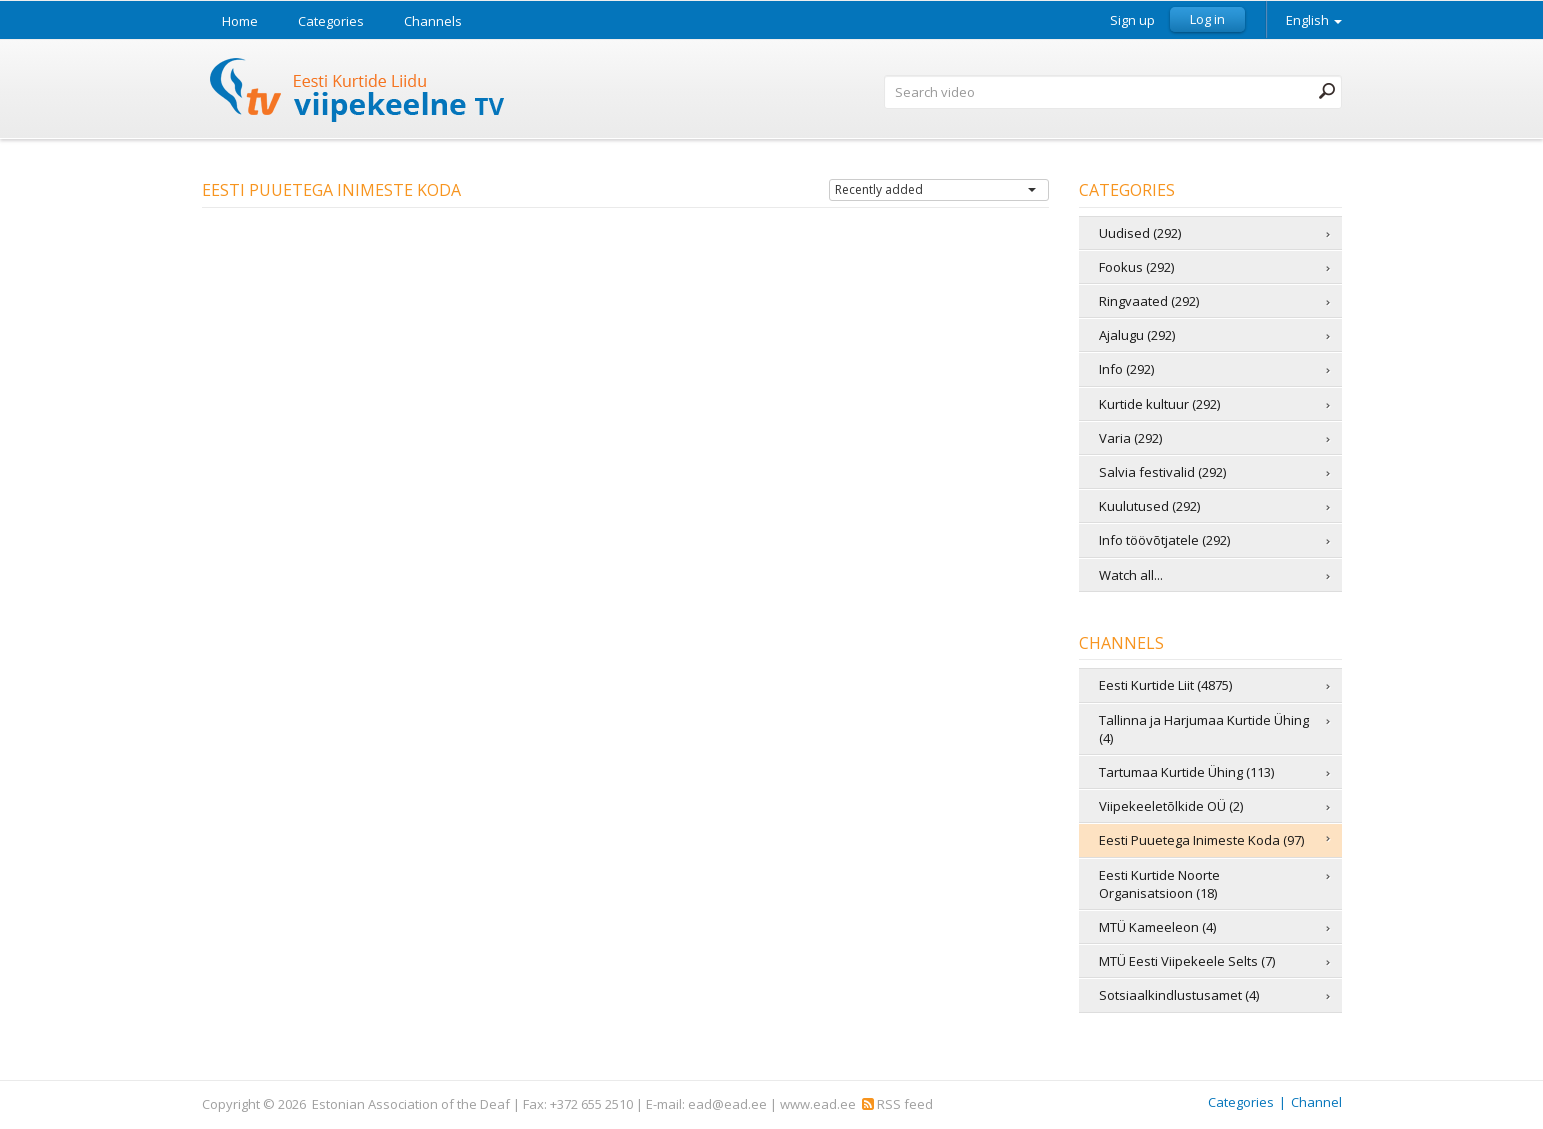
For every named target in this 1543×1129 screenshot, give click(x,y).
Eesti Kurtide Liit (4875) (1165, 685)
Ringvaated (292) (1149, 301)
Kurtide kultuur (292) (1159, 404)
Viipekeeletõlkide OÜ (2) (1171, 806)
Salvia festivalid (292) (1162, 472)
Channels (433, 21)
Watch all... (1131, 575)
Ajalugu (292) (1137, 335)
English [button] (1314, 20)
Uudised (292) (1140, 233)
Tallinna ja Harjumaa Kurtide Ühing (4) (1204, 729)
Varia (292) (1130, 438)
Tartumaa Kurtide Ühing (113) (1186, 772)
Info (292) (1126, 369)
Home (240, 21)
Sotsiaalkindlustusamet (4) (1179, 995)
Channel (1316, 1102)
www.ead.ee (818, 1104)
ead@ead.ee (727, 1104)
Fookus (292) (1136, 267)
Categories (331, 21)
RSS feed (897, 1104)
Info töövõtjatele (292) (1164, 540)
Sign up (1132, 20)
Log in (1207, 19)
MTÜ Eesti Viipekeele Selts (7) (1187, 961)
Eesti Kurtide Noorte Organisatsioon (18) (1159, 884)
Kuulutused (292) (1149, 506)
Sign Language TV (358, 92)
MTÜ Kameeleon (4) (1157, 927)
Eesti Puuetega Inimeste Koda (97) (1201, 840)
